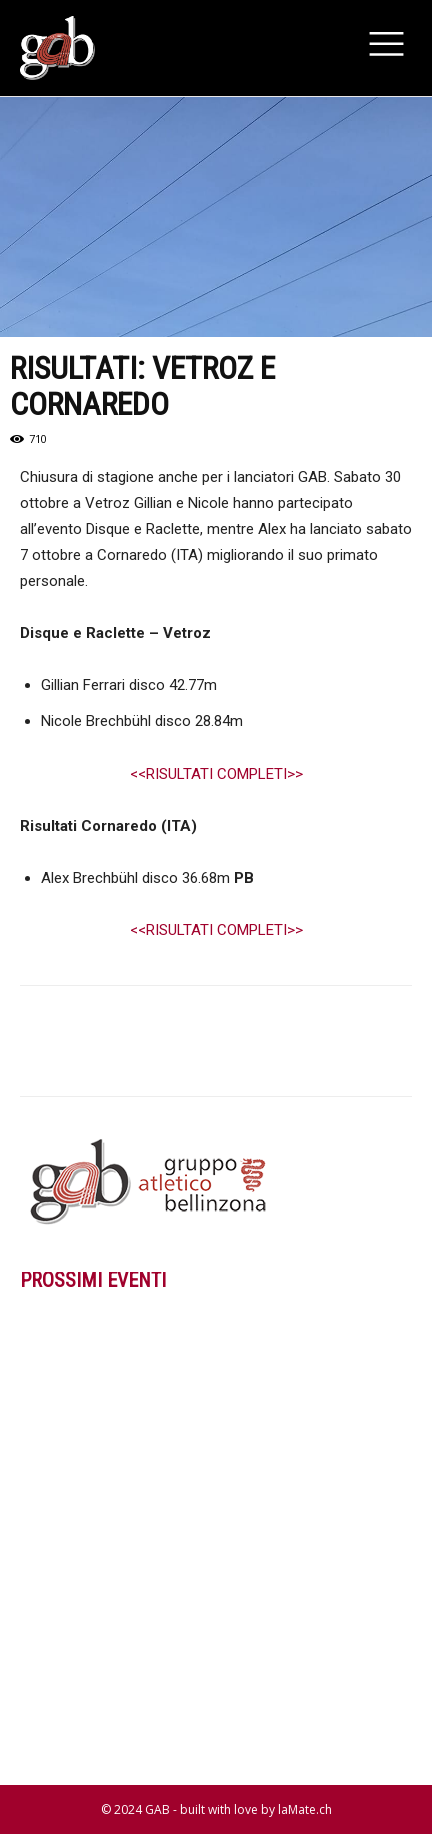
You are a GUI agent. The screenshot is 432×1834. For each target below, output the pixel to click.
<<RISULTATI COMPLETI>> (216, 774)
